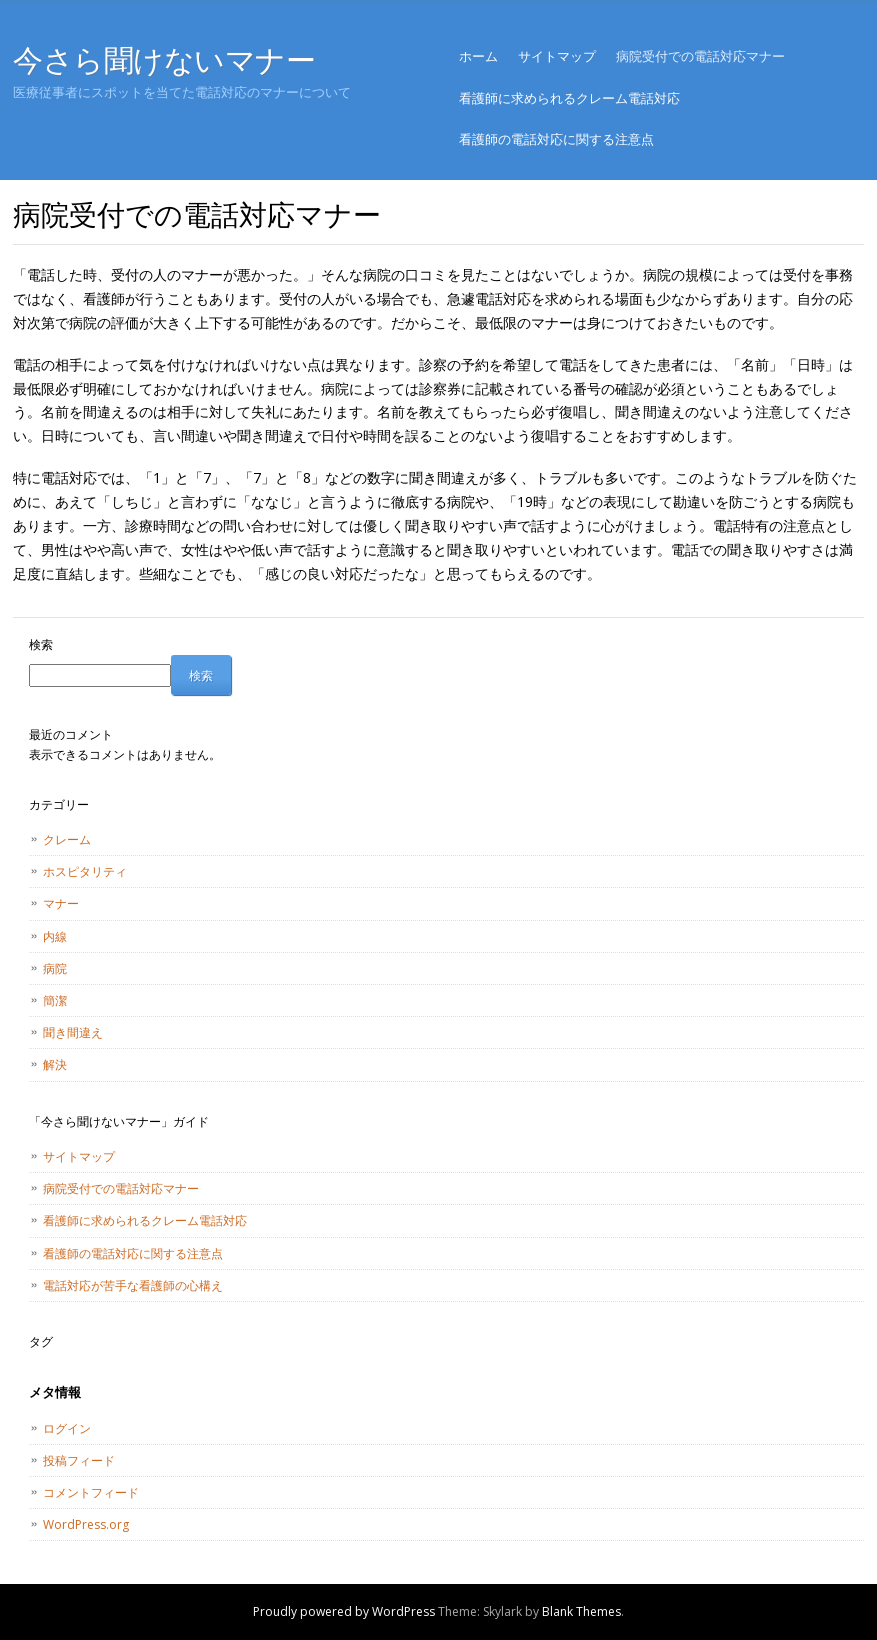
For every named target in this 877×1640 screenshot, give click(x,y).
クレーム (67, 839)
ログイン (67, 1428)
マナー (61, 903)
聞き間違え (73, 1032)
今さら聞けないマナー (164, 59)
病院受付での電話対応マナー (700, 56)
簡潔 (55, 1000)
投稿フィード (79, 1460)
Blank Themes (581, 1611)
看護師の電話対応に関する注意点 (556, 139)
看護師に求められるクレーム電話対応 (569, 98)
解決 (55, 1064)
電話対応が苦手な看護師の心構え (133, 1285)
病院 (55, 968)
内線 (55, 936)
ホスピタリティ (85, 871)
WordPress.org (86, 1524)
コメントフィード (91, 1492)
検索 (41, 644)
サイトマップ (557, 56)
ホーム (478, 56)
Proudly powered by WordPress (344, 1611)
